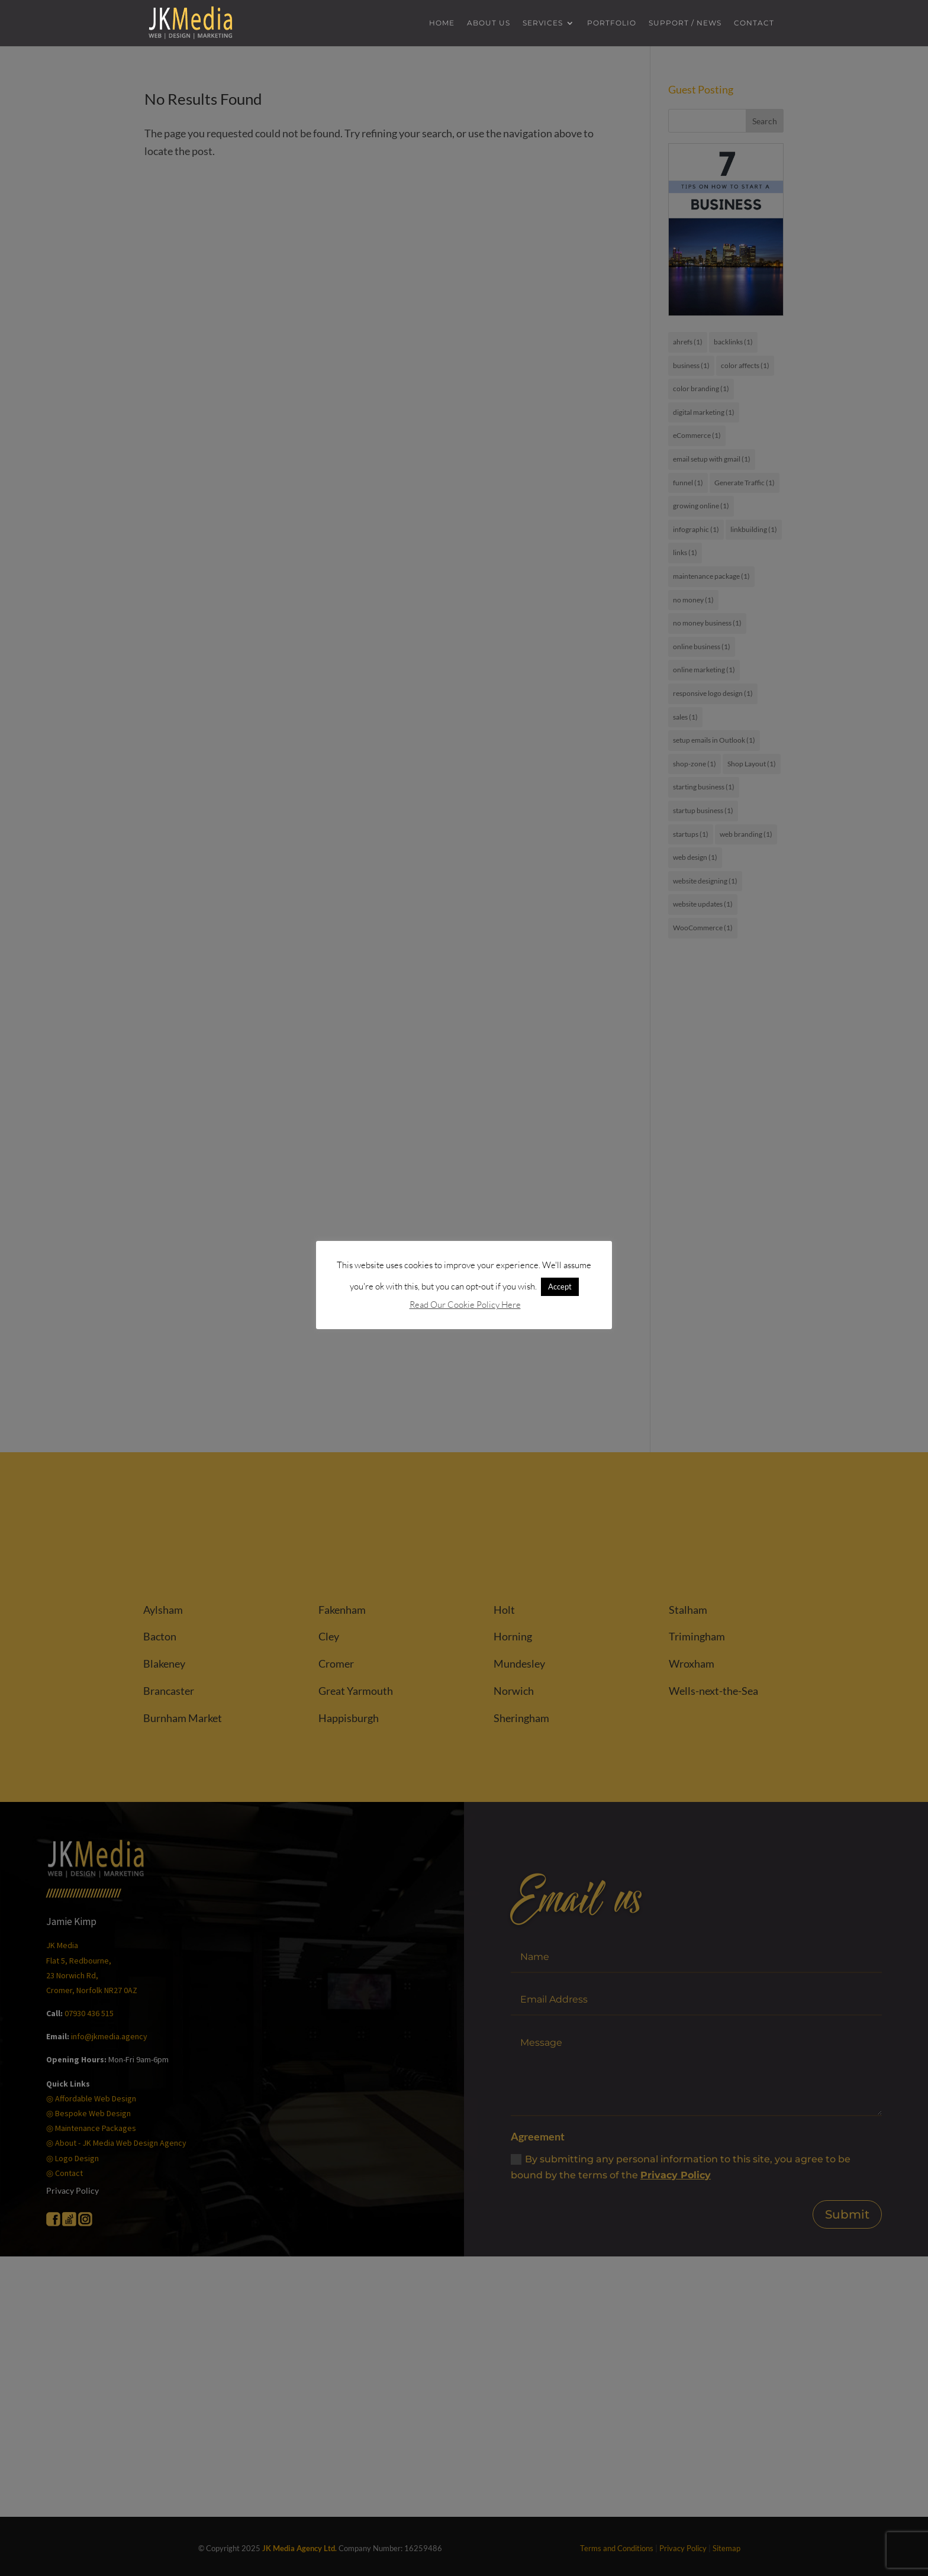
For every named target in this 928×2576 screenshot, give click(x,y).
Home (442, 23)
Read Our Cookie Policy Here (465, 1304)
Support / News (685, 23)
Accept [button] (560, 1286)
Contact (754, 23)
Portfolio (611, 23)
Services (543, 23)
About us (488, 23)
